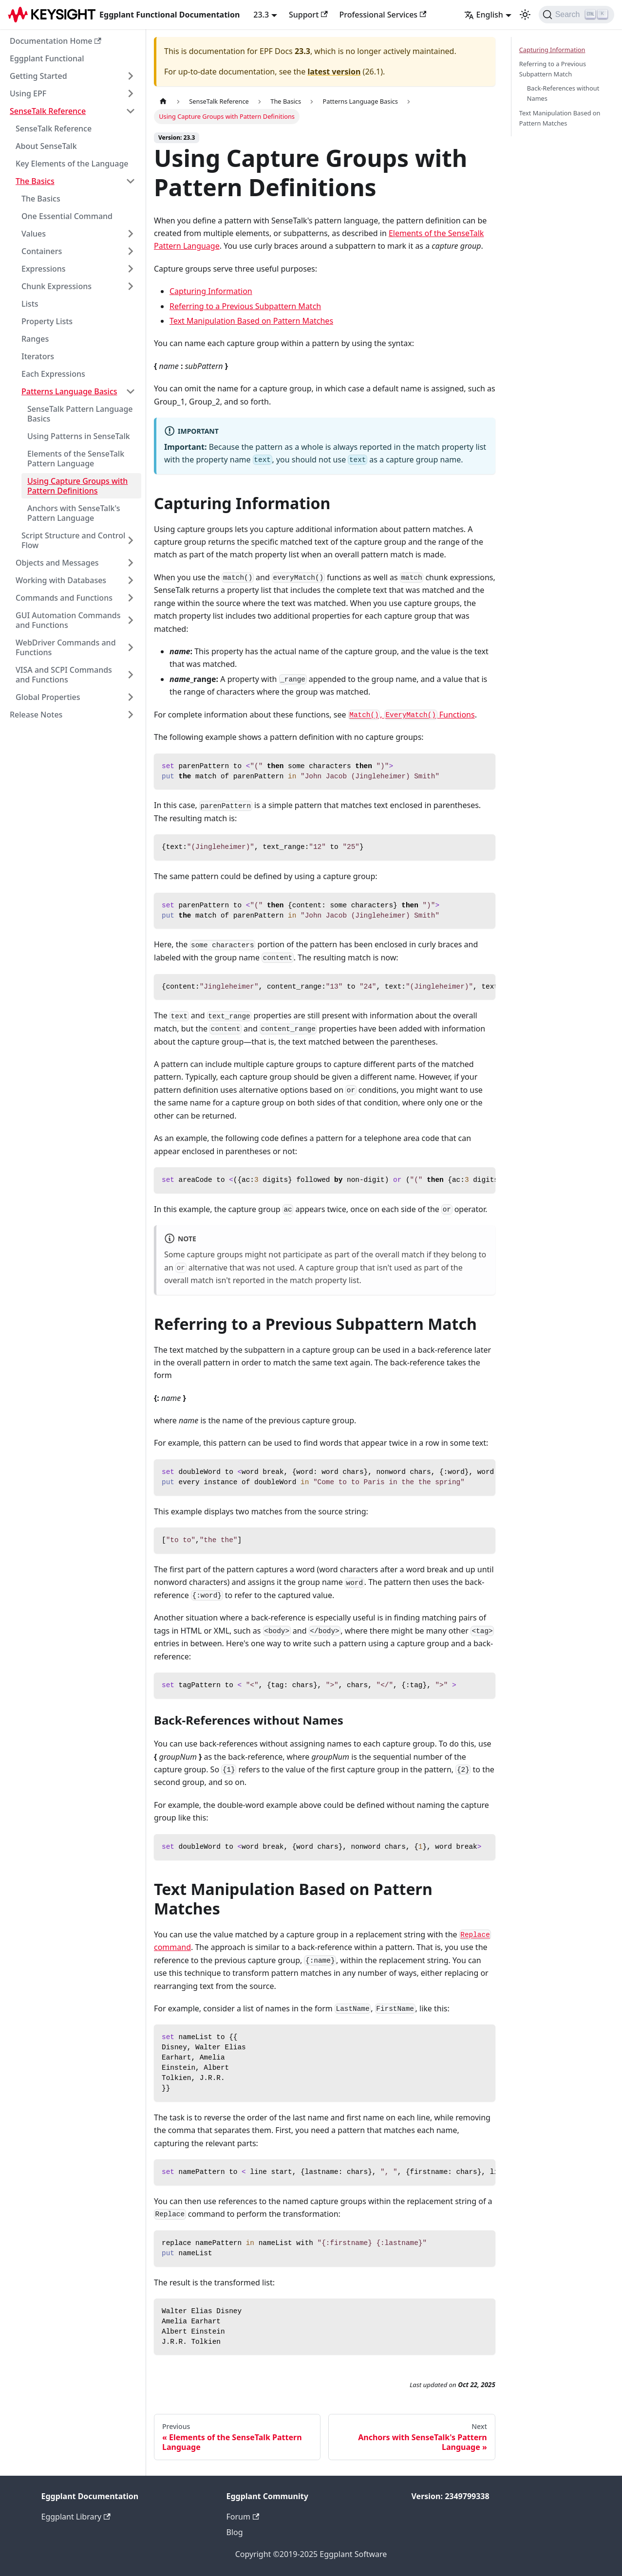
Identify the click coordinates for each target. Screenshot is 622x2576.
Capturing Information (211, 291)
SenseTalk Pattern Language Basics (80, 414)
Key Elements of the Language (72, 163)
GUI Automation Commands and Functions (68, 620)
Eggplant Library (76, 2516)
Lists (29, 303)
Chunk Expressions (56, 286)
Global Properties (48, 697)
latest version (333, 71)
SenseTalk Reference (48, 111)
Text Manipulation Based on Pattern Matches (251, 320)
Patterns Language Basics (69, 391)
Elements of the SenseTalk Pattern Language (75, 458)
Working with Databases (61, 580)
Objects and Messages (57, 562)
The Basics (35, 181)
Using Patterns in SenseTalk (78, 436)
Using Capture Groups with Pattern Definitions (77, 486)
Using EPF (28, 93)
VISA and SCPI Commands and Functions (64, 674)
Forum (243, 2516)
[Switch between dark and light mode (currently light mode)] (525, 14)
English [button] (483, 14)
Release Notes (36, 714)
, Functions (411, 714)
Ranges (35, 338)
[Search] (576, 14)
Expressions (43, 268)
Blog (234, 2532)
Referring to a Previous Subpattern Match (245, 306)
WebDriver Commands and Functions (66, 647)
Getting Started (38, 76)
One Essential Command (67, 216)
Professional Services (383, 14)
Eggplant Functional (47, 58)
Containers (41, 251)
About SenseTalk (46, 146)
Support (308, 14)
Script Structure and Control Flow (73, 540)
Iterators (37, 356)
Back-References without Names (563, 93)
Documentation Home (55, 41)
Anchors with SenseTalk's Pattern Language (73, 513)
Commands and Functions (64, 597)
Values (33, 233)
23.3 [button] (261, 14)
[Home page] (163, 101)
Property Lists (47, 321)
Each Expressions (53, 373)
